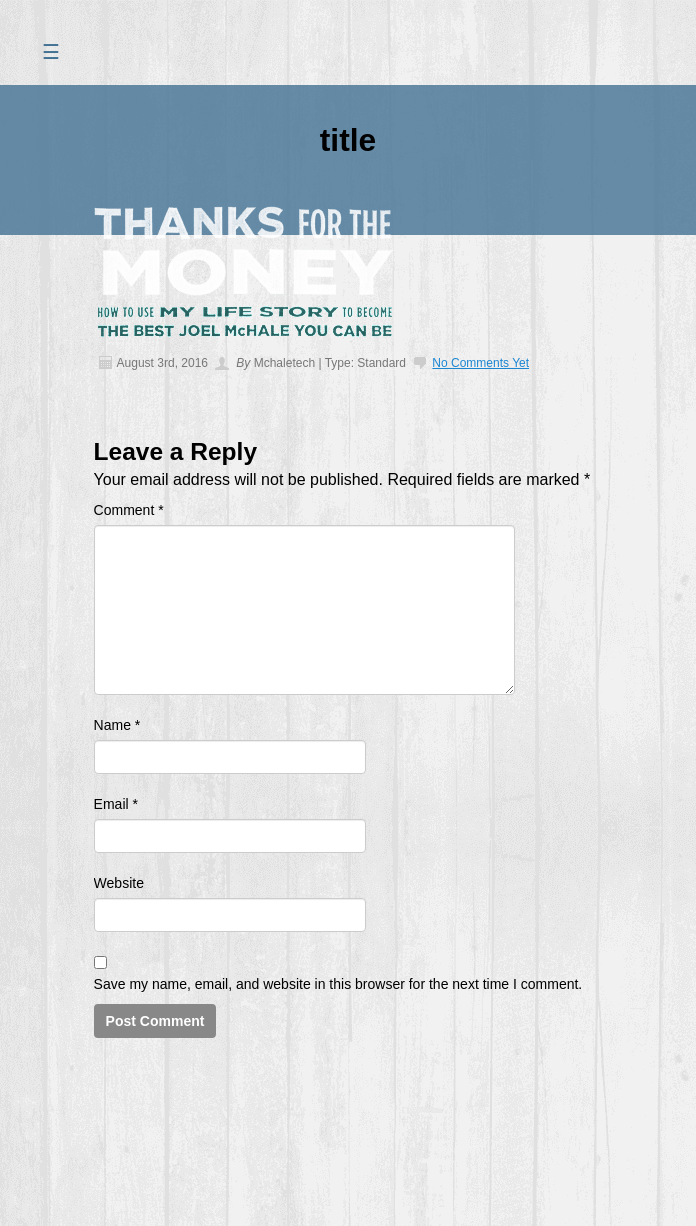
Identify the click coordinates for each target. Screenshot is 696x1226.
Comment (129, 510)
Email (116, 804)
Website (119, 883)
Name (117, 725)
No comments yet (480, 363)
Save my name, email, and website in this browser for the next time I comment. (338, 984)
